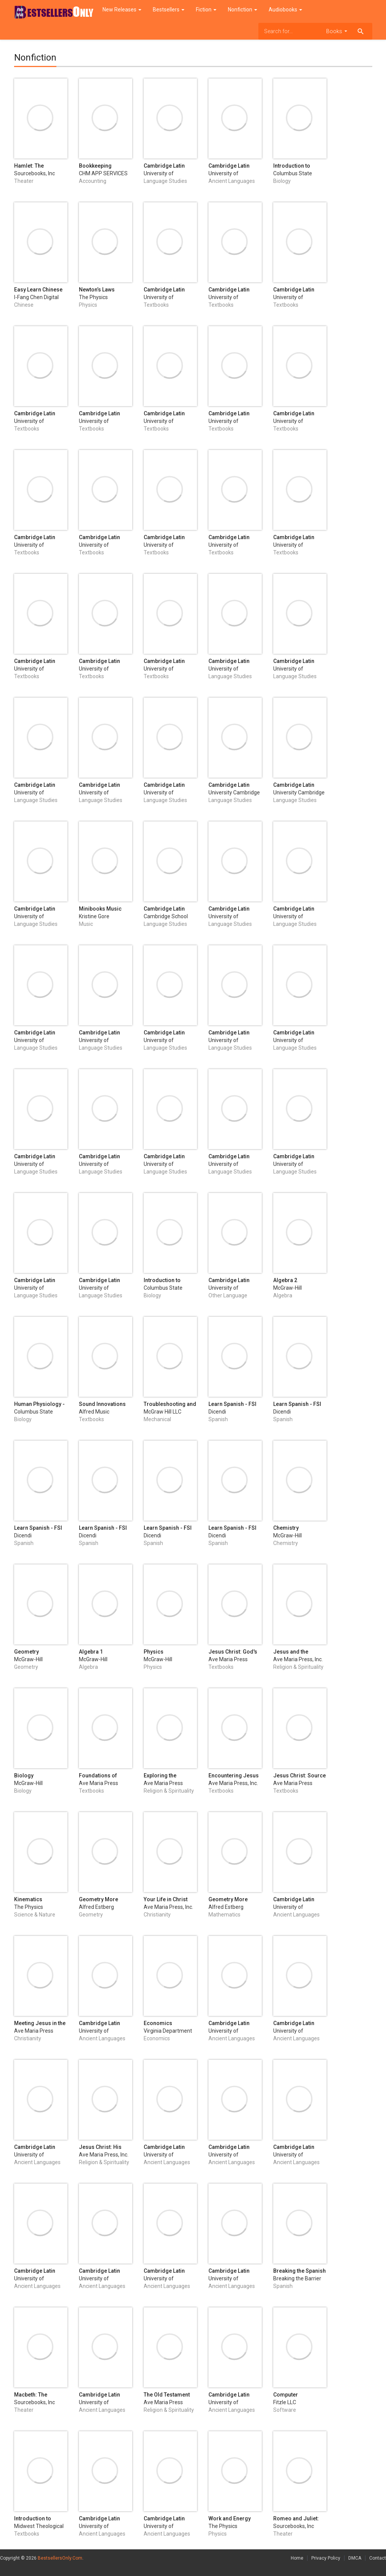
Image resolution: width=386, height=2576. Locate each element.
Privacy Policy (325, 2558)
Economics (158, 2023)
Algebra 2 (285, 1280)
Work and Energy (229, 2518)
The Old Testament (167, 2395)
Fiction (206, 9)
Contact (377, 2558)
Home (297, 2558)
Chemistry (286, 1528)
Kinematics (28, 1899)
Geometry (26, 1652)
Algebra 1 (91, 1652)
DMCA (354, 2558)
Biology (24, 1775)
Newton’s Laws (97, 290)
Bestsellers (168, 9)
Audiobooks (285, 9)
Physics (153, 1652)
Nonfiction (242, 9)
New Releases (122, 9)
